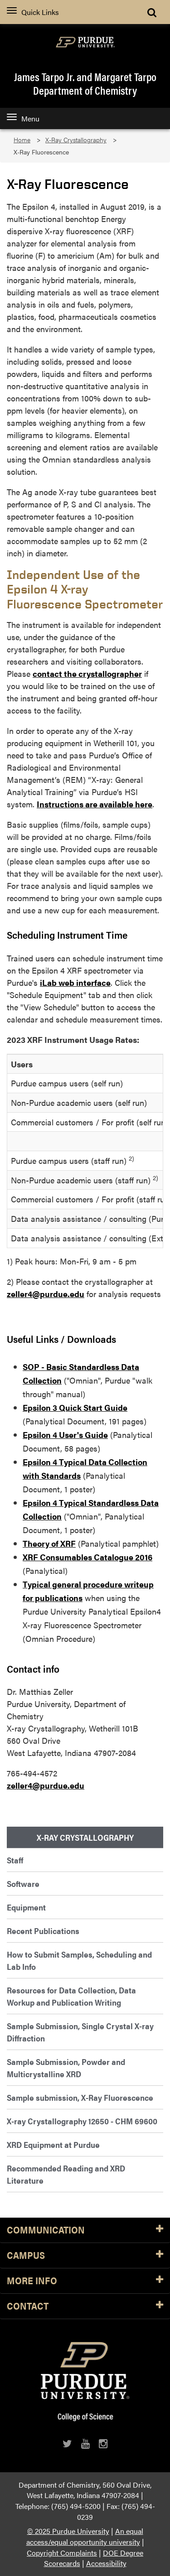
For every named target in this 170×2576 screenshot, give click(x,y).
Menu (23, 118)
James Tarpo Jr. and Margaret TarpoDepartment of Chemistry (85, 83)
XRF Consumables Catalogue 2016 (87, 1557)
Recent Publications (43, 1930)
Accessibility (106, 2563)
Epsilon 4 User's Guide (65, 1434)
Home (22, 139)
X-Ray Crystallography (76, 139)
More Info (85, 2281)
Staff (15, 1860)
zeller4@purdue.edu (45, 1293)
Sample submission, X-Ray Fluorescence (80, 2097)
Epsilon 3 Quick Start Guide (75, 1407)
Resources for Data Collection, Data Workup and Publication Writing (71, 1996)
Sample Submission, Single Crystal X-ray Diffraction (80, 2032)
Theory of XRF (49, 1543)
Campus (85, 2255)
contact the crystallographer (87, 673)
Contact (85, 2306)
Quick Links (33, 12)
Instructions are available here (94, 804)
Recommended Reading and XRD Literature (66, 2174)
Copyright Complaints (62, 2552)
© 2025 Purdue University (68, 2531)
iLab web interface (75, 982)
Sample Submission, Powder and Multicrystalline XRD (66, 2067)
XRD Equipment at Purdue (53, 2144)
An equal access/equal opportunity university (84, 2536)
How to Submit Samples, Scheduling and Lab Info (79, 1960)
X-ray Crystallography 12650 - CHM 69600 (82, 2121)
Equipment (26, 1907)
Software (23, 1883)
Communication (85, 2230)
